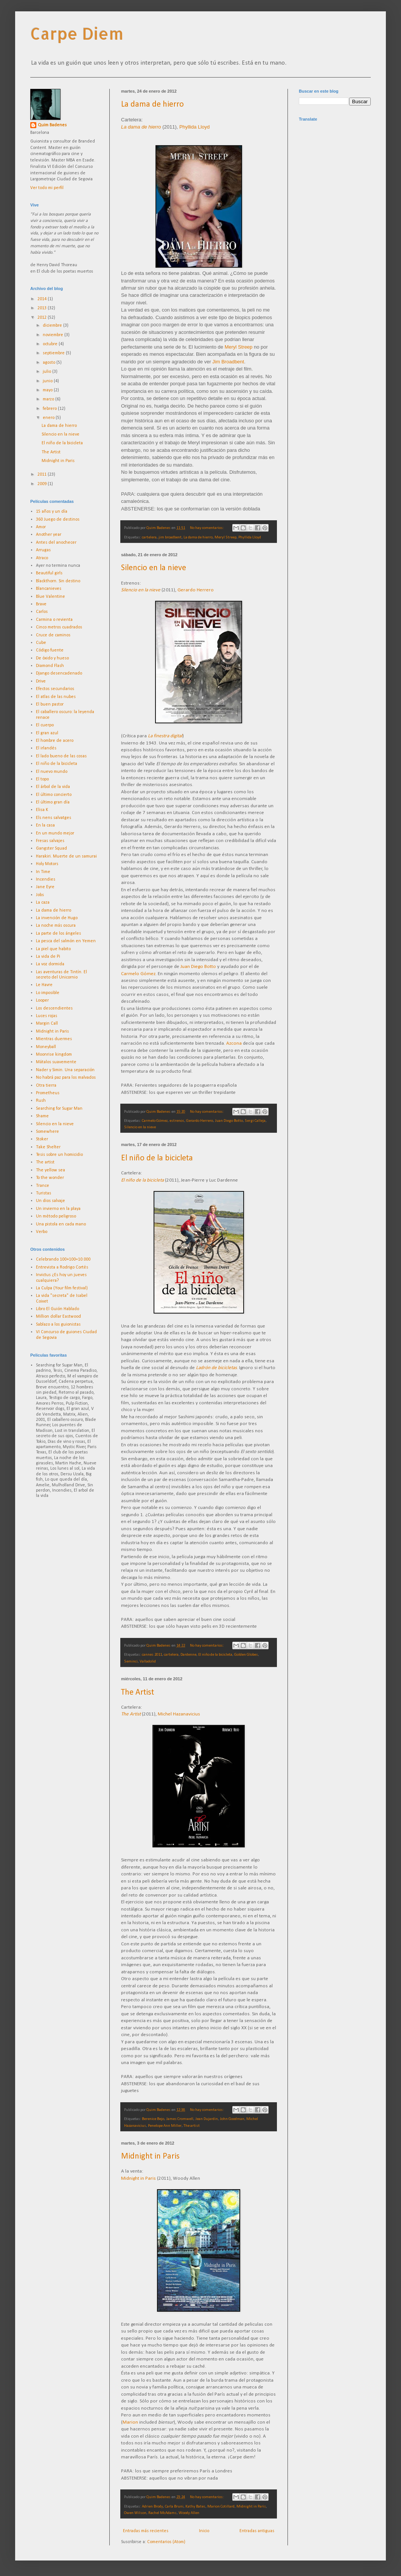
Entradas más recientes (145, 2531)
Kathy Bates (195, 2507)
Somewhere (47, 1131)
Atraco (42, 558)
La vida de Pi (48, 956)
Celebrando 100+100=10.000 (63, 1259)
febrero (50, 408)
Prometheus (47, 1093)
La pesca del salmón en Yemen (66, 941)
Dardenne (188, 1655)
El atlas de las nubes (56, 697)
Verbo (41, 1232)
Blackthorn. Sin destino (58, 581)
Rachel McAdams (162, 2513)
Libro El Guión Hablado (57, 1309)
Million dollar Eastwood (58, 1316)
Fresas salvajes (50, 841)
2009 (42, 484)
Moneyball (46, 1047)
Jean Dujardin (206, 2119)
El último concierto (53, 794)
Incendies (45, 879)
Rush (41, 1100)
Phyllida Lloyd (194, 127)
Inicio (204, 2531)
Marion (130, 2422)
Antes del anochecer (56, 542)
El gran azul (47, 733)
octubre (51, 344)
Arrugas (43, 550)
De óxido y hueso (52, 658)
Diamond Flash (50, 666)
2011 (42, 474)
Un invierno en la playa (58, 1209)
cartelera (149, 537)
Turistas (43, 1193)
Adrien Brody (152, 2507)
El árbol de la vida (53, 787)
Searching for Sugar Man (59, 1108)
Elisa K (42, 810)
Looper (42, 1000)
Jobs (40, 895)
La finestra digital (165, 736)
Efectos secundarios (55, 689)
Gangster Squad (51, 848)
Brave (41, 604)
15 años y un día (51, 511)
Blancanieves (48, 588)
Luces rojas (46, 1016)
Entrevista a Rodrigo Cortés (62, 1267)
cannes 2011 (152, 1655)
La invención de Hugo (57, 918)
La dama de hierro (152, 104)
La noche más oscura (56, 925)
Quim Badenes (52, 125)
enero (49, 418)
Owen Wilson (135, 2513)
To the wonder (50, 1178)
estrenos (176, 1121)
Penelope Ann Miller (165, 2126)
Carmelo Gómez (138, 973)
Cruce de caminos (53, 635)
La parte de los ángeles (58, 933)
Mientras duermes (54, 1039)
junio (48, 381)
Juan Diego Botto (198, 966)
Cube (41, 643)
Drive (41, 681)
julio (47, 371)
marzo (49, 399)
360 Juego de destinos (57, 519)
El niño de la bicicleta (157, 1158)
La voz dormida (50, 964)
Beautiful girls (49, 573)
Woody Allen (189, 2513)
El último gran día (53, 802)
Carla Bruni (174, 2507)
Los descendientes (54, 1008)
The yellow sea (50, 1170)
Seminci (131, 1661)
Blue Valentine (50, 596)
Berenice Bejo (153, 2119)
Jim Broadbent (228, 361)
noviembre (53, 335)
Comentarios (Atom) (166, 2542)
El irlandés (46, 748)
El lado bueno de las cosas (61, 756)
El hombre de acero (54, 740)
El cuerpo (45, 725)
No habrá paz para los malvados (66, 1077)
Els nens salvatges (53, 818)
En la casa (45, 825)
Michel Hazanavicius (179, 1714)
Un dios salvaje (50, 1201)
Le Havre (44, 985)
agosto (49, 362)
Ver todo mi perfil (47, 188)
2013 (42, 308)
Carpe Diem (76, 33)
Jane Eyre (45, 887)
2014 (42, 299)
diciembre (53, 325)
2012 (42, 317)
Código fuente (50, 650)
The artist (191, 2126)
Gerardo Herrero (195, 590)
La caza (43, 902)
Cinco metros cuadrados (59, 627)
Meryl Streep (239, 347)
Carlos (42, 611)
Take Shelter (48, 1147)
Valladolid (148, 1661)
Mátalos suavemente (56, 1062)
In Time (43, 872)
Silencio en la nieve (153, 568)
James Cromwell (179, 2119)
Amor (41, 527)
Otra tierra (46, 1085)
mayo (48, 390)
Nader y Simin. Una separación (65, 1070)
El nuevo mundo (51, 771)
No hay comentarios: (207, 528)
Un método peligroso (56, 1216)
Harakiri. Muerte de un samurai (66, 856)
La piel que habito (53, 949)
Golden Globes (246, 1655)
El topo (42, 779)
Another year (48, 534)
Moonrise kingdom (54, 1054)
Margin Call (47, 1023)
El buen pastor (50, 704)
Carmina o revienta (54, 619)
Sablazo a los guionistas (58, 1324)
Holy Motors (47, 864)
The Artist (137, 1692)
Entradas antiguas (256, 2531)
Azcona (234, 1043)
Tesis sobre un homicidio (59, 1154)
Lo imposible (47, 993)
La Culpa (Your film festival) (62, 1288)
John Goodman (232, 2119)
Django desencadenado (59, 673)
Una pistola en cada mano (61, 1224)
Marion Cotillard (221, 2507)
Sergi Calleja (255, 1121)
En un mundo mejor (55, 833)
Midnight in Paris (150, 2156)
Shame (42, 1116)
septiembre (54, 353)
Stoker (42, 1139)
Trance (42, 1185)
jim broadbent (170, 537)
